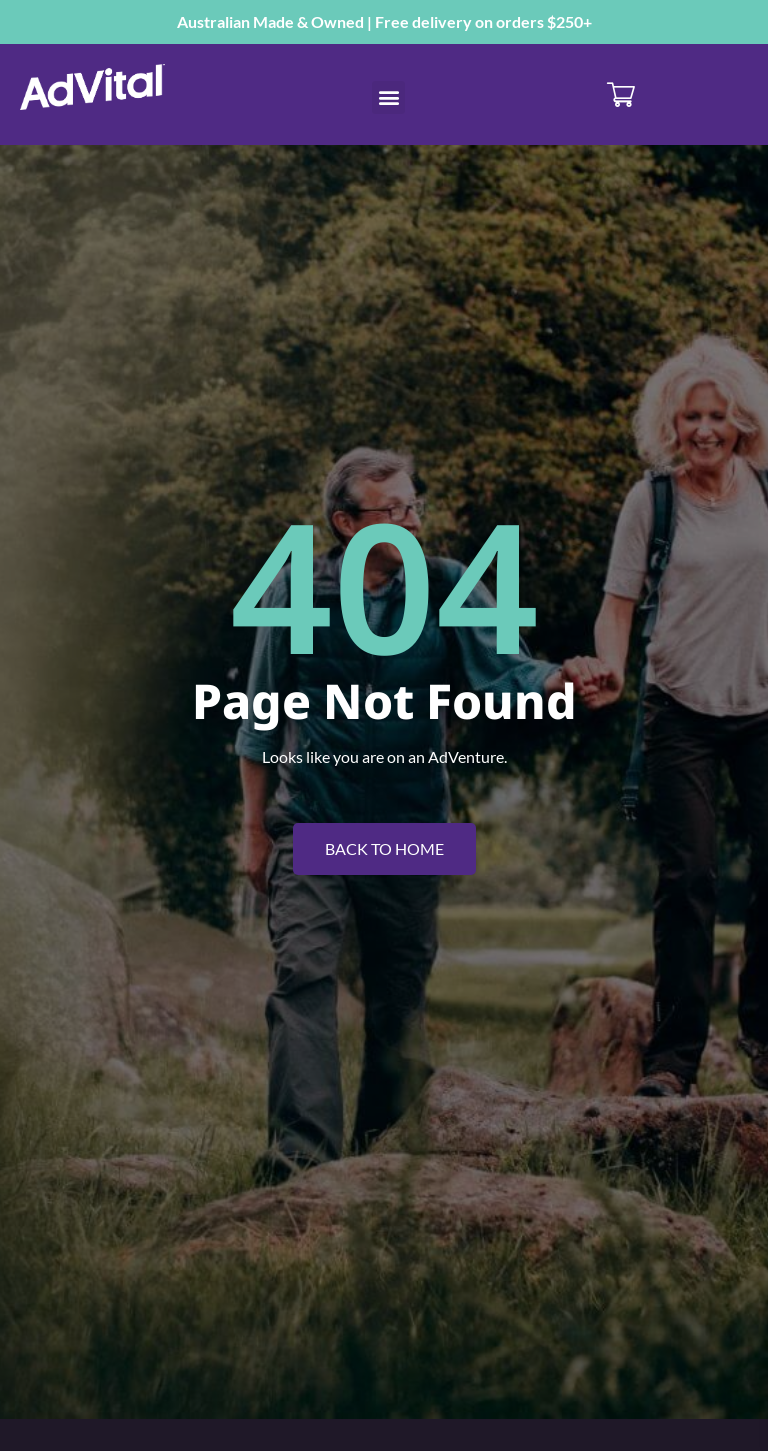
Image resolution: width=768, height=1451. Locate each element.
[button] (388, 97)
